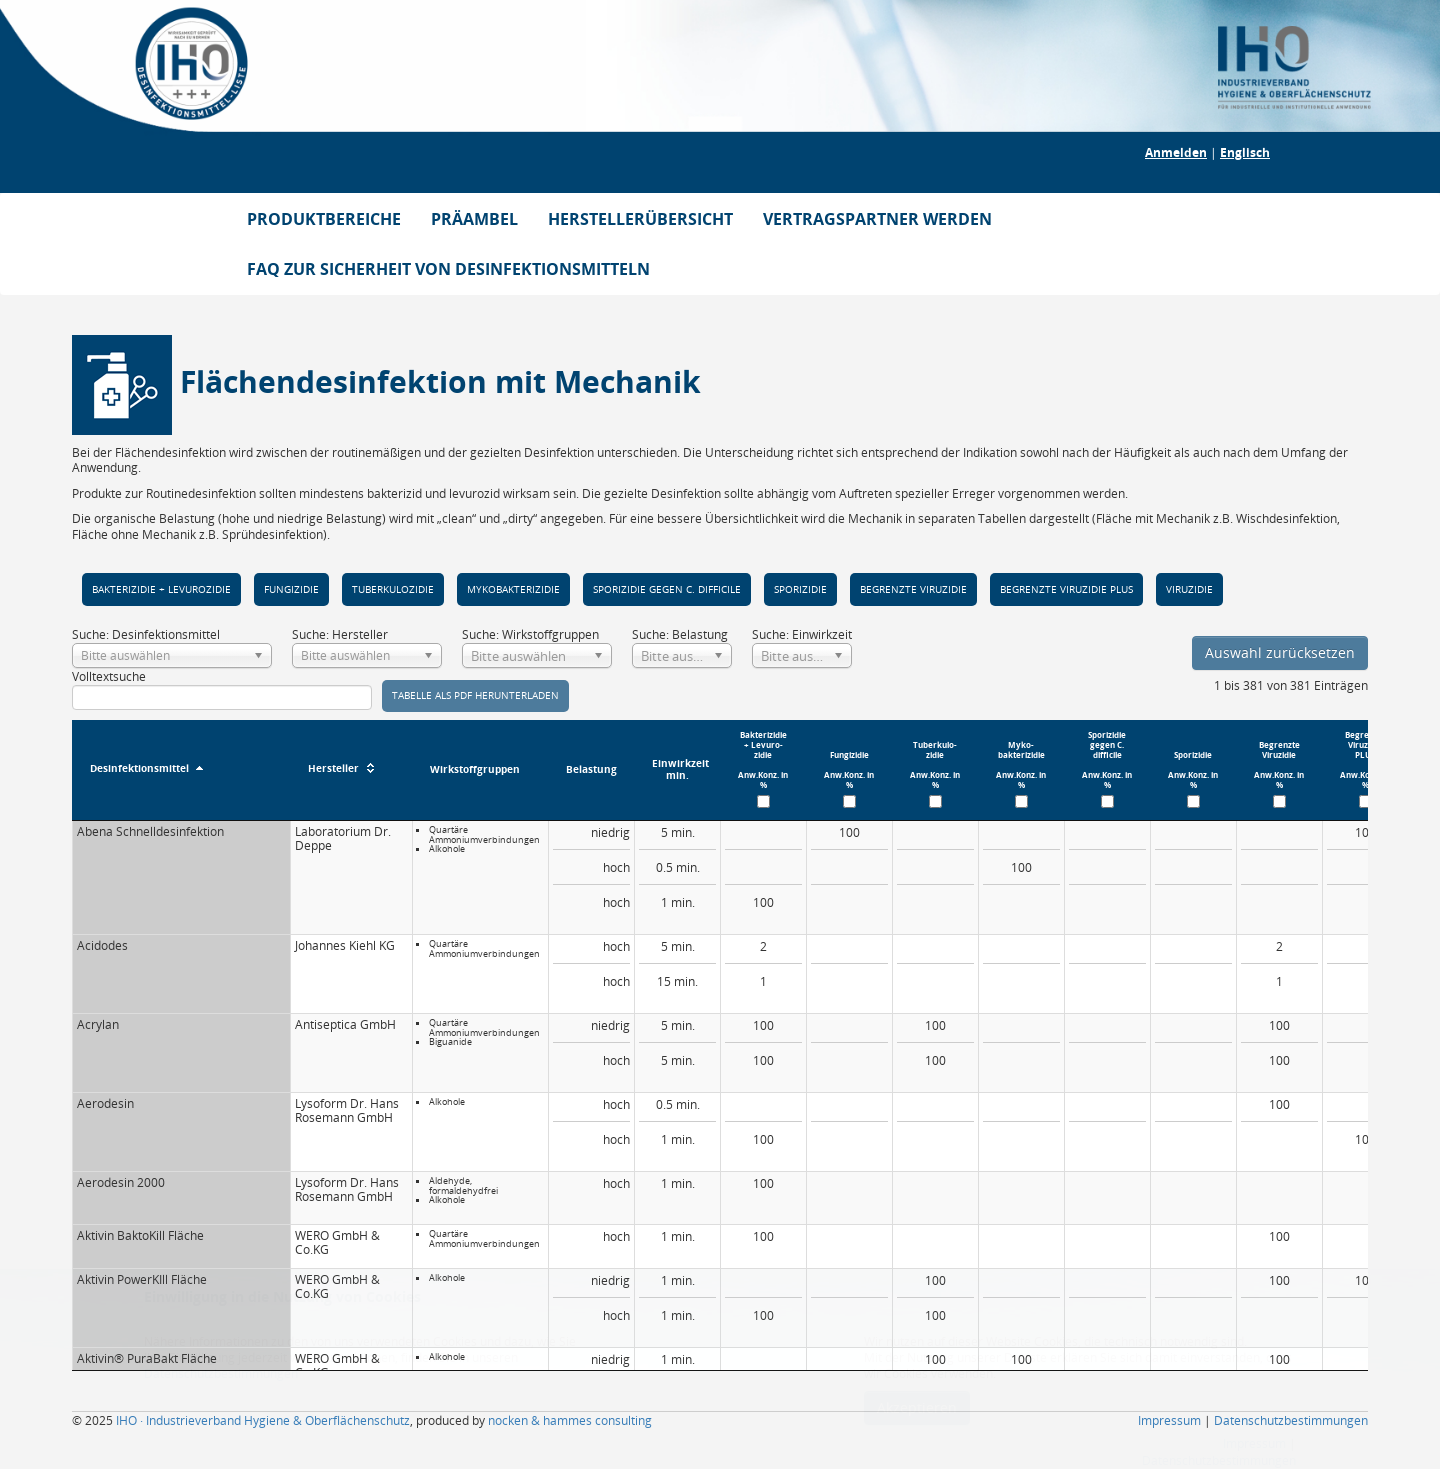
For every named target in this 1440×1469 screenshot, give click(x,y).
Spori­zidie (800, 589)
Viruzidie (1189, 589)
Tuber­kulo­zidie (393, 589)
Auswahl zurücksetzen (1280, 652)
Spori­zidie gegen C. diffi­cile (667, 589)
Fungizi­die (291, 589)
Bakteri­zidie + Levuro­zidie (161, 589)
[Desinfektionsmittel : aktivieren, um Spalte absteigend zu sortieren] (181, 770)
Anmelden (1176, 152)
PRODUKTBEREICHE (324, 219)
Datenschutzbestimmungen (1291, 1420)
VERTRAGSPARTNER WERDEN (877, 219)
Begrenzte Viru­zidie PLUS (1066, 589)
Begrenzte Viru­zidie (913, 589)
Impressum (1169, 1420)
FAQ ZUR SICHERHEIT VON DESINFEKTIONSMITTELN (448, 269)
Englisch (1245, 152)
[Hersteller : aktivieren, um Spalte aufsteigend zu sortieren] (351, 770)
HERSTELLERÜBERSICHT (640, 219)
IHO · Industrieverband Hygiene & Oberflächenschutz (263, 1420)
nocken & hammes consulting (570, 1420)
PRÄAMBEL (474, 219)
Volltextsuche (222, 689)
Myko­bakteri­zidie (513, 589)
